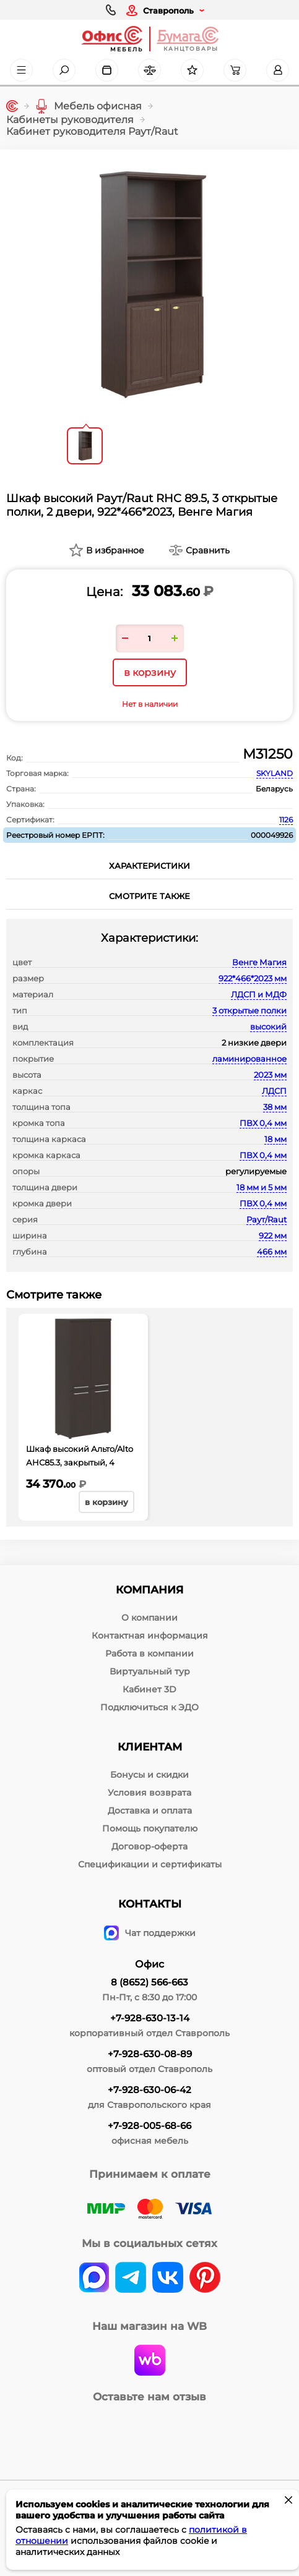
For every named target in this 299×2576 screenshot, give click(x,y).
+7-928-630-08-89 (150, 2054)
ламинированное (249, 1059)
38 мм (275, 1107)
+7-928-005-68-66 (149, 2125)
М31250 (268, 754)
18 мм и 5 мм (261, 1187)
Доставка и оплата (150, 1810)
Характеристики (149, 866)
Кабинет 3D (149, 1689)
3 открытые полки (249, 1010)
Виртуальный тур (150, 1671)
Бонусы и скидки (149, 1774)
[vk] (94, 2279)
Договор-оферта (149, 1846)
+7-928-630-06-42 (149, 2090)
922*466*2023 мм (253, 978)
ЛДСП (274, 1091)
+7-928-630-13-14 (149, 2018)
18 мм (275, 1139)
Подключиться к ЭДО (149, 1707)
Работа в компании (149, 1653)
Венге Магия (259, 962)
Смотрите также (149, 896)
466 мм (272, 1251)
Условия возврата (149, 1792)
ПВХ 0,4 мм (263, 1123)
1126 (286, 819)
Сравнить (208, 550)
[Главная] (12, 106)
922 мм (273, 1235)
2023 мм (270, 1075)
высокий (268, 1026)
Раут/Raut (266, 1219)
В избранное (115, 550)
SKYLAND (274, 773)
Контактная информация (150, 1635)
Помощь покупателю (149, 1828)
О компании (149, 1617)
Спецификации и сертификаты (150, 1864)
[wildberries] (149, 2361)
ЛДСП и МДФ (259, 994)
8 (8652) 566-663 (149, 1982)
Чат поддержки (150, 1933)
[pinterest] (204, 2278)
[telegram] (130, 2278)
